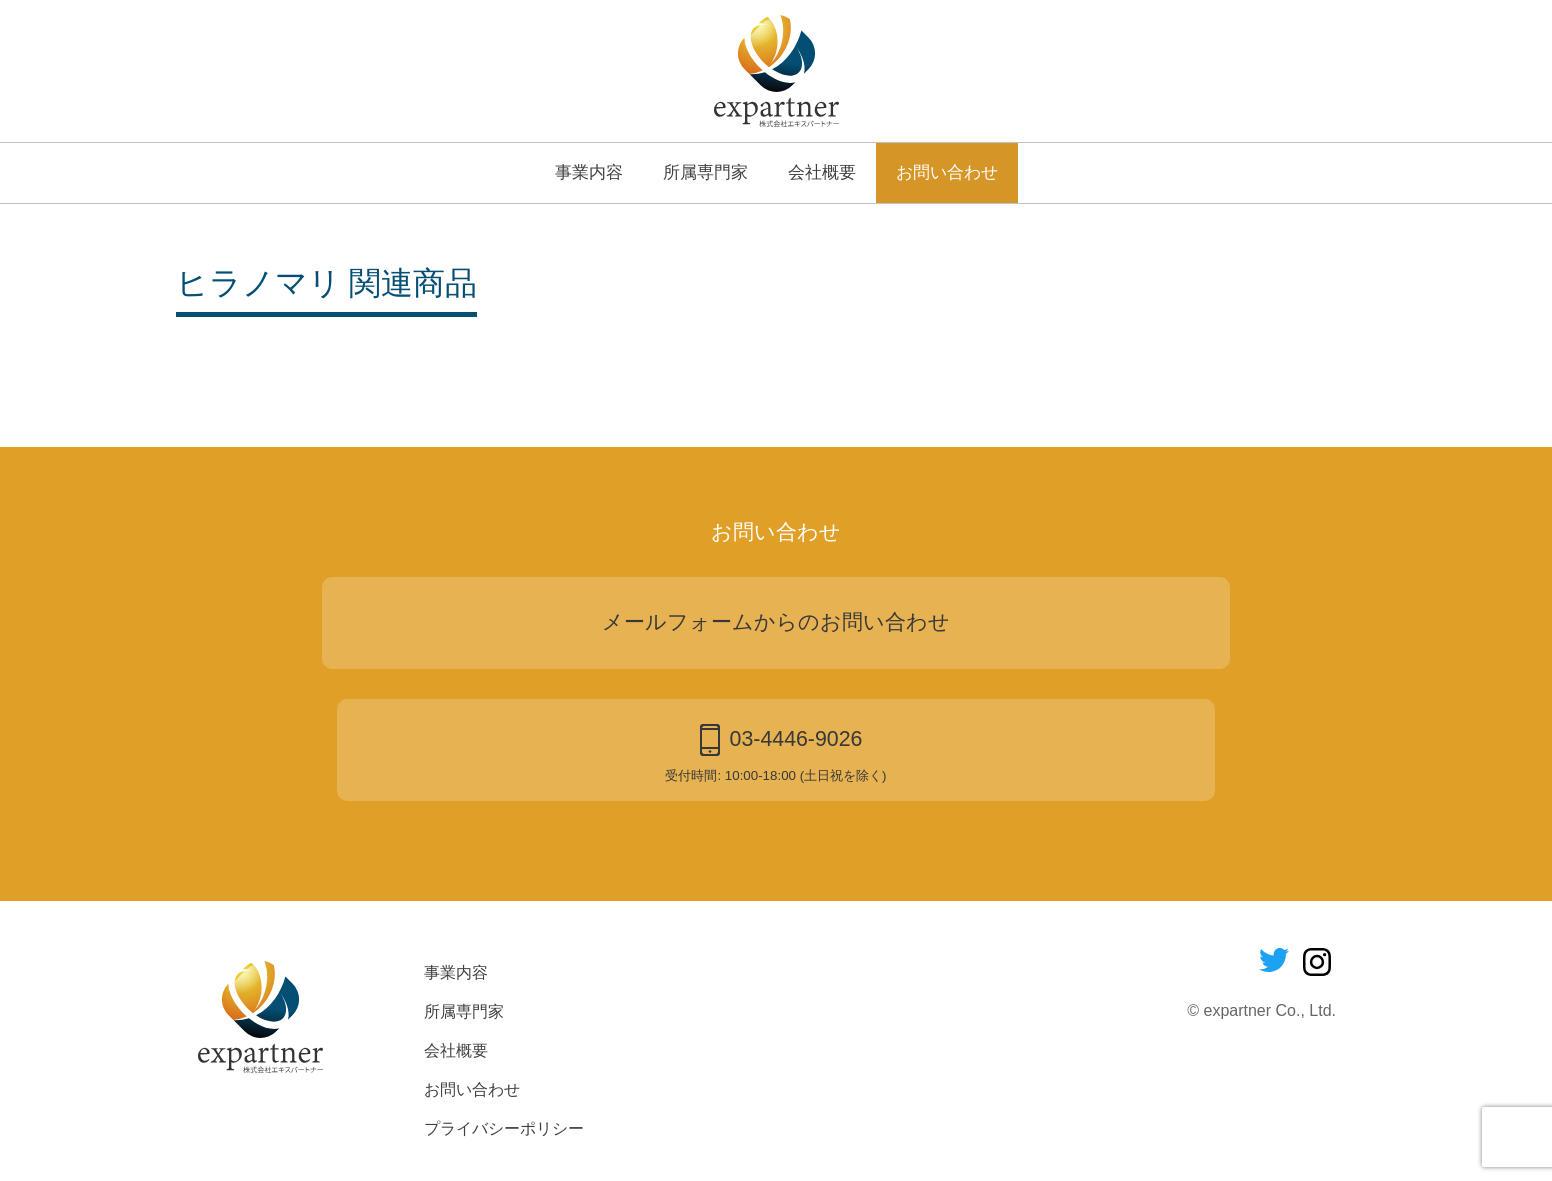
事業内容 (589, 172)
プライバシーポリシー (504, 1128)
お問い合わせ (947, 172)
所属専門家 (705, 172)
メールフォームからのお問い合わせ (776, 622)
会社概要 (822, 172)
